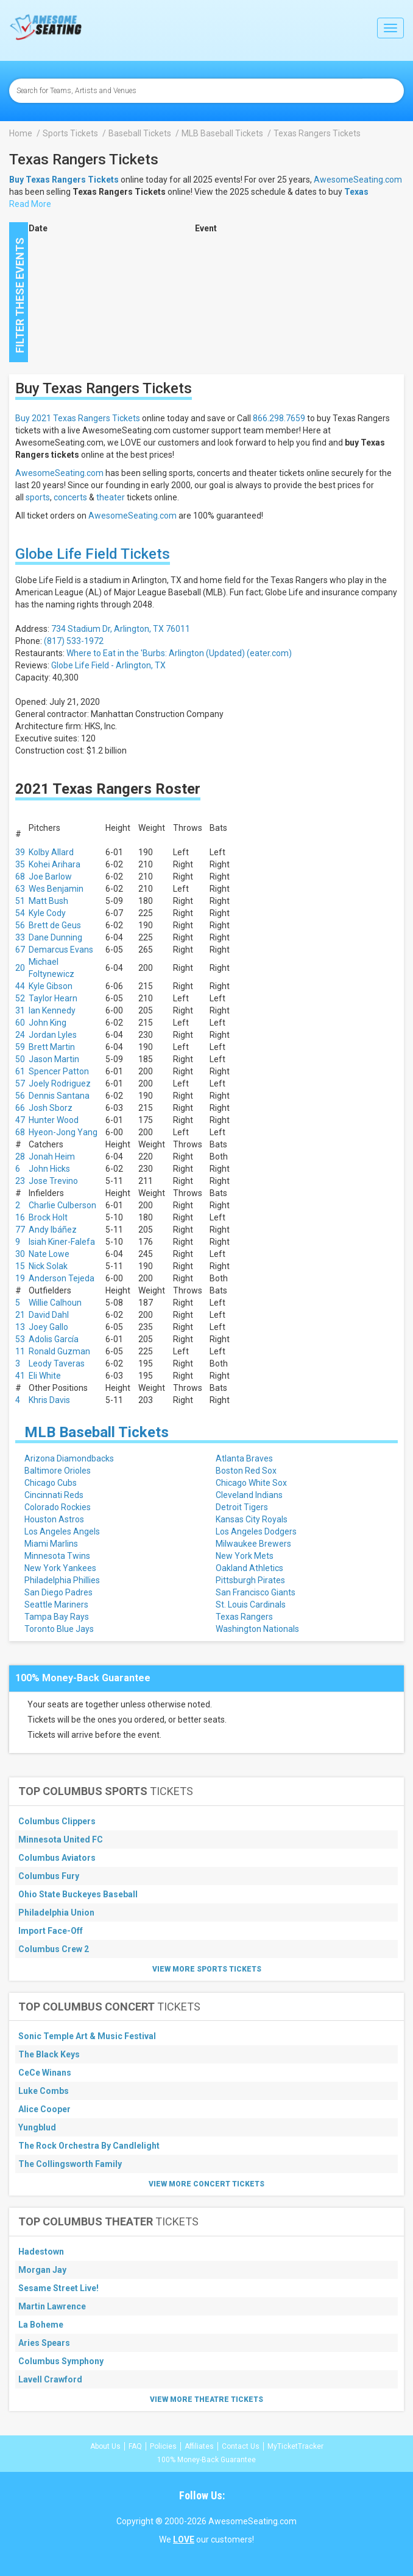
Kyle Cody (47, 913)
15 (20, 1266)
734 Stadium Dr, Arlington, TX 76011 (120, 629)
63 (20, 889)
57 (20, 1083)
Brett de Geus (55, 925)
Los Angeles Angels (62, 1531)
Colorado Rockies (57, 1507)
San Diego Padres (58, 1592)
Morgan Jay (42, 2270)
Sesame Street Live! (58, 2288)
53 (20, 1339)
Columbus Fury (48, 1876)
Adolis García (54, 1339)
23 (20, 1181)
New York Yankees (60, 1568)
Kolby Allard (51, 852)
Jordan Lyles (53, 1035)
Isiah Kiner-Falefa (62, 1242)
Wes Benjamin (56, 889)
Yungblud (37, 2127)
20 (20, 968)
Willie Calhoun (55, 1302)
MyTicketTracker (295, 2446)
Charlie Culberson (62, 1205)
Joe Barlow (50, 876)
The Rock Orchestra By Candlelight (89, 2146)
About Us (105, 2446)
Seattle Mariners (56, 1604)
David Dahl (49, 1315)
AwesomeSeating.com (358, 179)
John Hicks (49, 1169)
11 (20, 1351)
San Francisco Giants (255, 1592)
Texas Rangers (244, 1617)
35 (20, 864)
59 (20, 1047)
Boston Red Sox (246, 1470)
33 (20, 937)
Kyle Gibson (50, 986)
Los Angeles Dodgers (256, 1531)
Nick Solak (48, 1266)
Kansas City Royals (252, 1519)
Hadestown (41, 2251)
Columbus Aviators (57, 1858)
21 (20, 1315)
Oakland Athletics (249, 1568)
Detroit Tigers (242, 1507)
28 (20, 1156)
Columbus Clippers (57, 1821)
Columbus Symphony (61, 2361)
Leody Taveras (57, 1363)
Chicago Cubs (50, 1483)
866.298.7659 (279, 418)
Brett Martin (52, 1047)
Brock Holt (48, 1217)
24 (20, 1035)
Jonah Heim (52, 1156)
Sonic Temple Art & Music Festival (87, 2036)
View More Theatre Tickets (206, 2399)
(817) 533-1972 (74, 641)
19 (20, 1278)
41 (20, 1376)
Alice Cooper (44, 2109)
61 (20, 1071)
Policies (163, 2446)
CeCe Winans (44, 2072)
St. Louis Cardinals (251, 1604)
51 (20, 901)
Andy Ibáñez (53, 1229)
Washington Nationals (257, 1629)
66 (20, 1108)
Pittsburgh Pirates (250, 1580)
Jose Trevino (53, 1181)
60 (20, 1022)
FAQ (135, 2446)
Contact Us (240, 2446)
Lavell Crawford (50, 2379)
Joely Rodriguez (60, 1083)
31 (20, 1010)
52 (20, 998)
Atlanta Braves (244, 1458)
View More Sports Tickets (206, 1969)
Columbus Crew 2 (53, 1949)
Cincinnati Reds (53, 1495)
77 (20, 1229)
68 (20, 876)
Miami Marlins (51, 1544)
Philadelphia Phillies (62, 1580)
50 (20, 1059)
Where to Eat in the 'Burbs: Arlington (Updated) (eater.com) (179, 653)
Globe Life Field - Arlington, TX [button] (108, 665)
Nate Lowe (49, 1254)
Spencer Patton (59, 1071)
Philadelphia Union (56, 1912)
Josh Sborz (50, 1108)
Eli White (45, 1376)
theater (110, 497)
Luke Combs (43, 2091)
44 (20, 986)
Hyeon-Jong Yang (63, 1132)
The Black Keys (49, 2054)
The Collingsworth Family (70, 2164)
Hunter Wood (54, 1120)
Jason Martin (54, 1059)
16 (20, 1217)
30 (20, 1254)
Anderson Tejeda (61, 1278)
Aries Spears (44, 2343)
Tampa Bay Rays (56, 1617)
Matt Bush (48, 901)
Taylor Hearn (53, 998)
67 (20, 949)
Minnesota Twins (57, 1556)
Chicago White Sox (251, 1483)
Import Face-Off (50, 1931)
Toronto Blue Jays (59, 1629)
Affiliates (199, 2446)
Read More (30, 204)
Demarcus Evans (61, 949)
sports (38, 497)
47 (20, 1120)
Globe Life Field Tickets (92, 553)
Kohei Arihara (54, 864)
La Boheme (40, 2324)
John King (47, 1022)
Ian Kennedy (52, 1010)
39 (20, 852)
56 (20, 925)
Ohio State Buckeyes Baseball (78, 1894)
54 (20, 913)
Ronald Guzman (59, 1351)
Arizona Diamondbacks (69, 1458)
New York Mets (245, 1556)
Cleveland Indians (249, 1495)
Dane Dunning (55, 937)
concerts (70, 497)
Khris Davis (49, 1400)
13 (20, 1327)
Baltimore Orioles (57, 1470)
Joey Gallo (48, 1327)
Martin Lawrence (52, 2306)
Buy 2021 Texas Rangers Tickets (77, 418)
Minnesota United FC (60, 1839)
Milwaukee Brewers (253, 1544)
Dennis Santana (59, 1096)
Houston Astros (54, 1519)
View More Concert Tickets (206, 2184)
